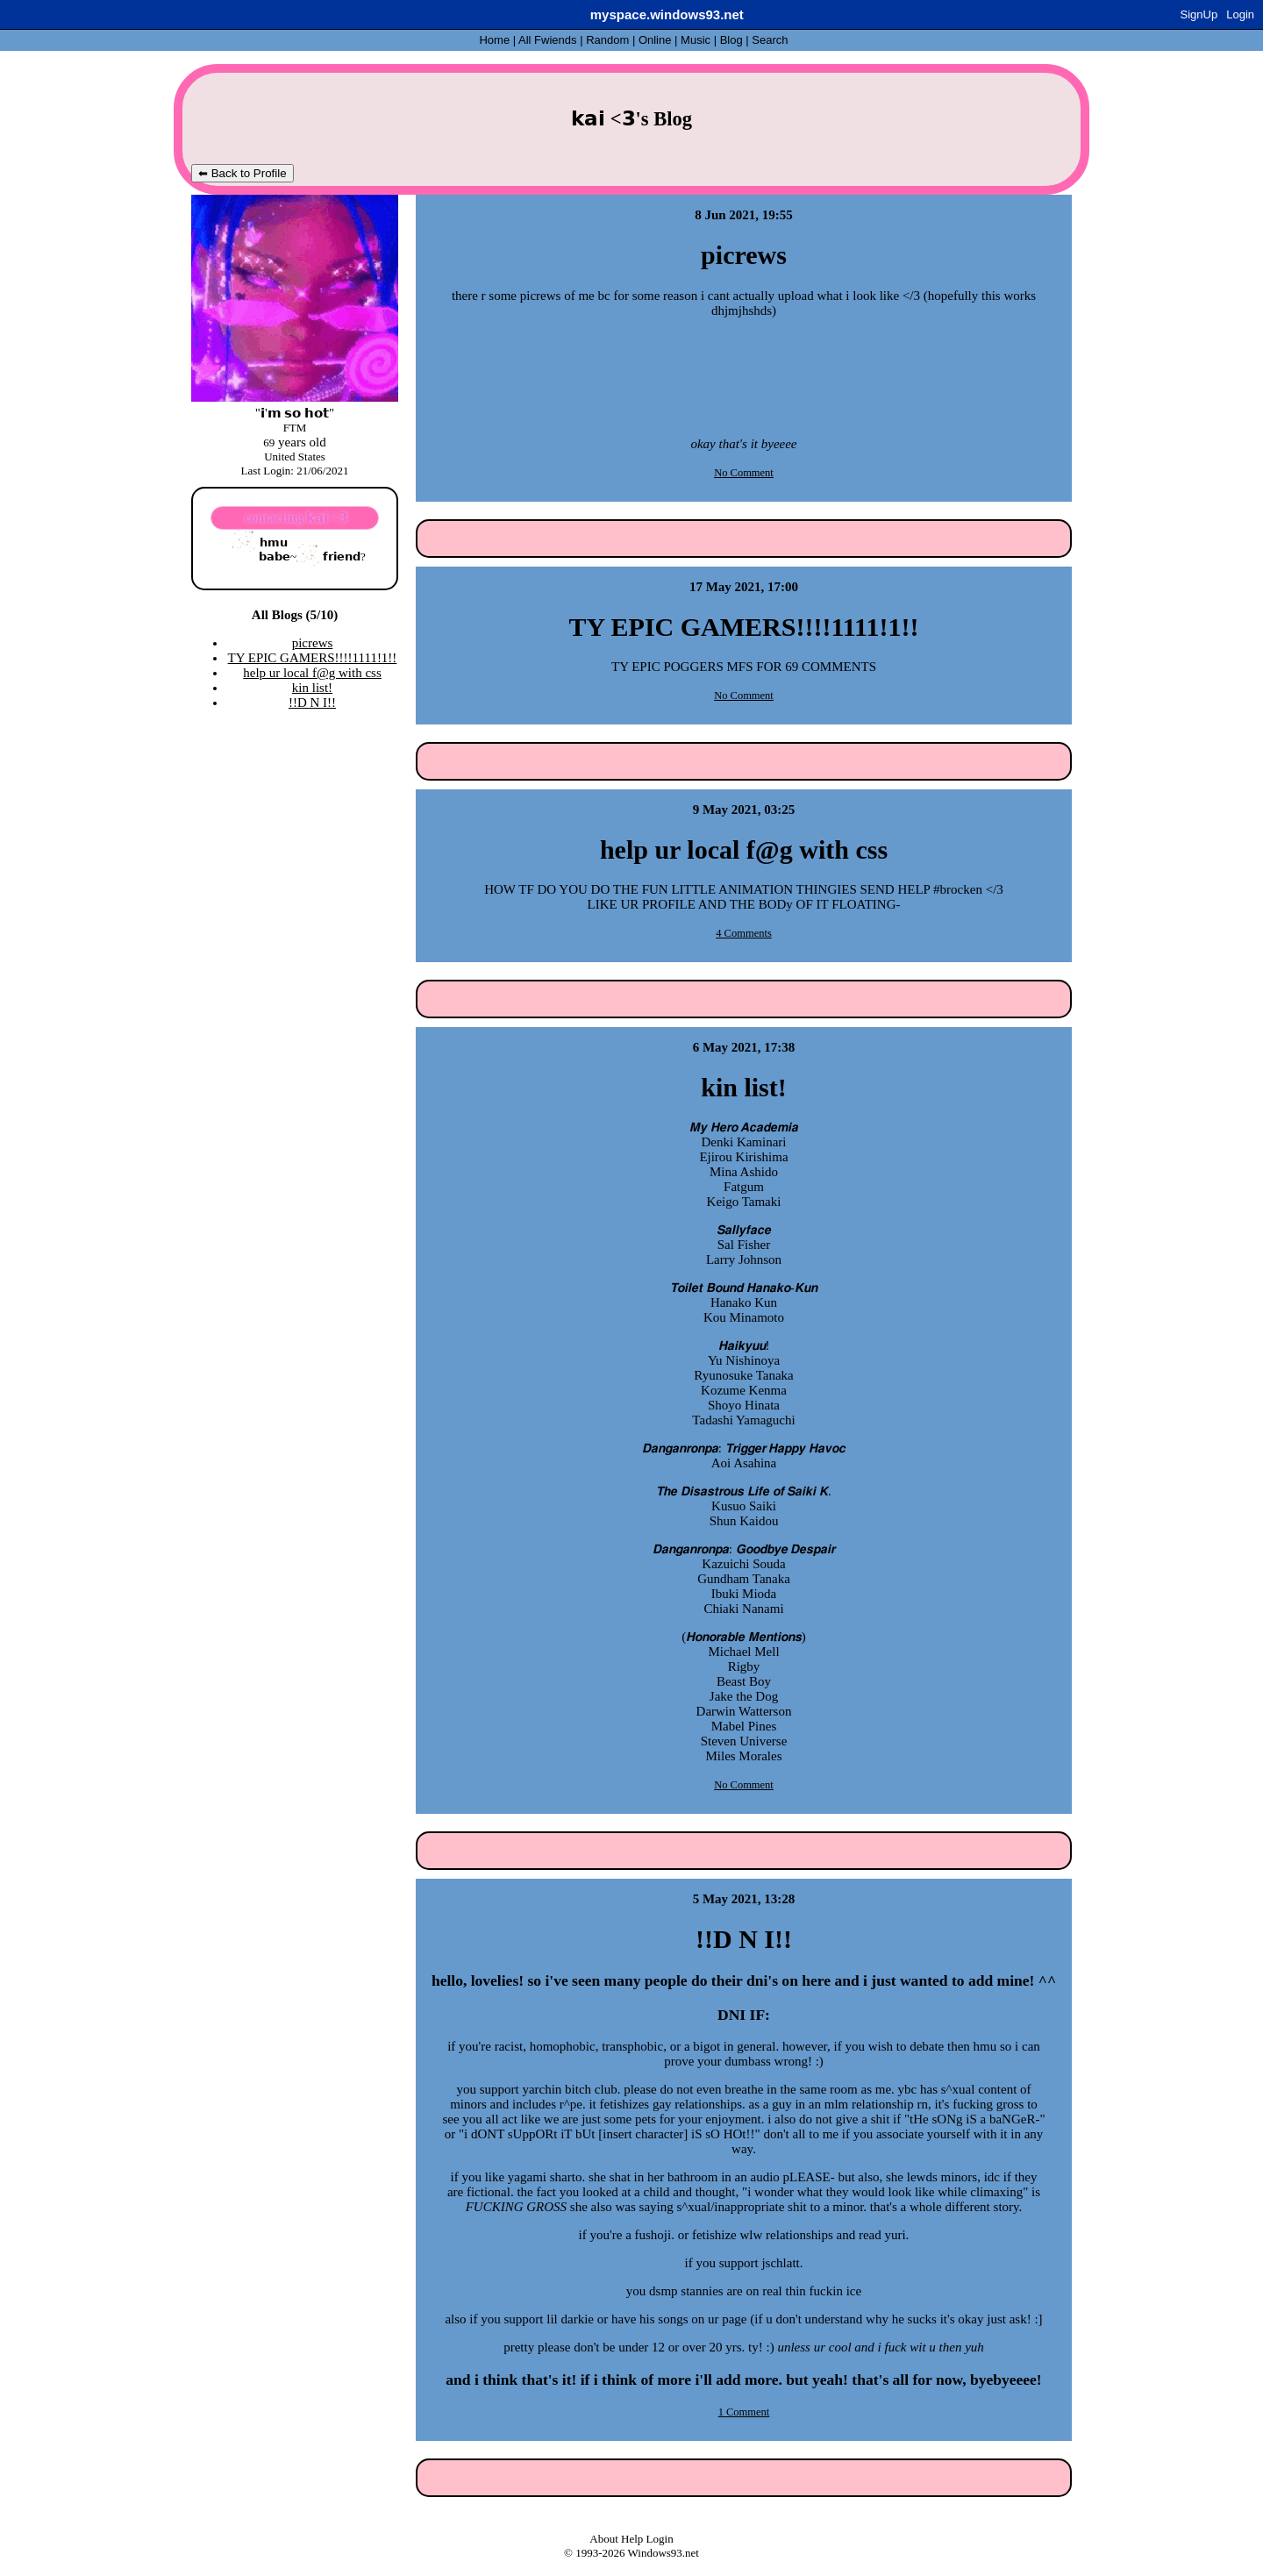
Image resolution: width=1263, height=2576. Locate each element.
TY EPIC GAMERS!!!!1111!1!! (312, 658)
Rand (607, 39)
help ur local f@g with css (312, 673)
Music (695, 39)
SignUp (1199, 14)
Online (655, 39)
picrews (312, 643)
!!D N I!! (312, 703)
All (547, 39)
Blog (731, 39)
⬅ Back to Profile (242, 173)
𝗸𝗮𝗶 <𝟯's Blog (631, 119)
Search (770, 39)
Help (632, 2538)
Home (494, 39)
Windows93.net (663, 2552)
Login (1240, 14)
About (603, 2538)
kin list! (312, 688)
